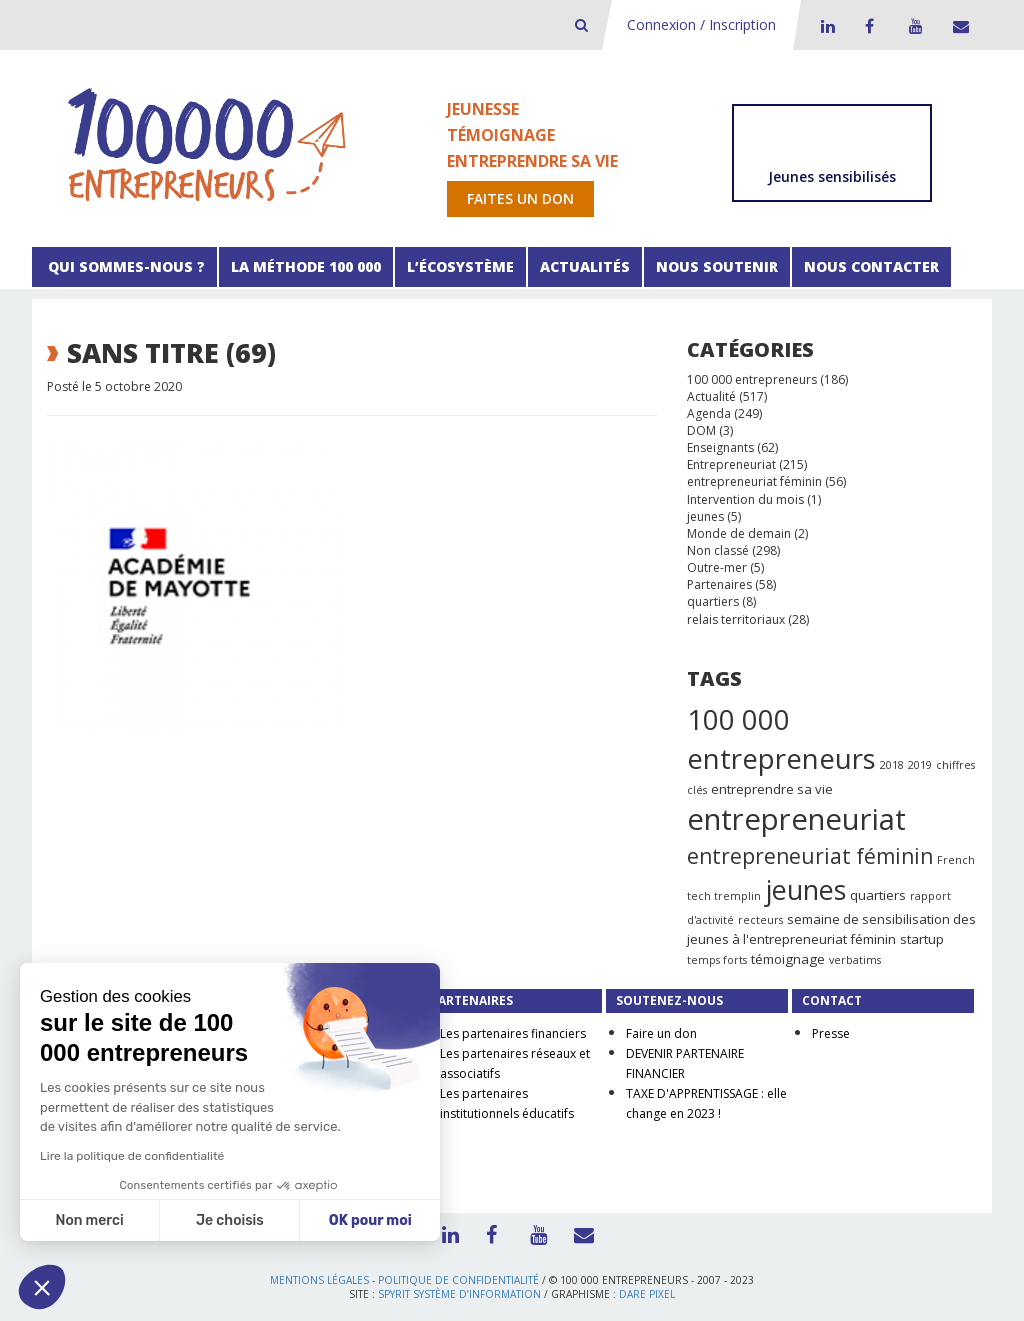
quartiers (713, 601)
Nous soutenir (717, 266)
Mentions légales (319, 1280)
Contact (957, 26)
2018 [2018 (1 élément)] (892, 765)
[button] (42, 1287)
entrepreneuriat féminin (754, 481)
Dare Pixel (647, 1294)
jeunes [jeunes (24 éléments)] (805, 889)
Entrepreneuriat (731, 464)
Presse (831, 1033)
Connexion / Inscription (701, 24)
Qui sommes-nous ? (124, 266)
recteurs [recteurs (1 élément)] (760, 920)
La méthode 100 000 (306, 266)
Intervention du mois (745, 499)
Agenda (709, 413)
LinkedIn (825, 26)
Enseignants (720, 447)
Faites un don (520, 198)
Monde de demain (739, 533)
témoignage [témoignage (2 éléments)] (788, 959)
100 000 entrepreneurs (752, 379)
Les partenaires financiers (513, 1033)
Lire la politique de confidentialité (132, 1156)
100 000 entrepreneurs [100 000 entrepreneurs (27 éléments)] (781, 739)
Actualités (585, 266)
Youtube (913, 26)
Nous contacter (871, 266)
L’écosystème (460, 266)
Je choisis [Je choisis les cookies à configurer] (230, 1220)
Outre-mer (717, 567)
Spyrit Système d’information (459, 1294)
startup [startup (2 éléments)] (922, 939)
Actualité (711, 396)
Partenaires (719, 584)
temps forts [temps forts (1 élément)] (717, 960)
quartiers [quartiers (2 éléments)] (878, 895)
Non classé (718, 550)
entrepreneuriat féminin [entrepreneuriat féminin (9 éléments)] (810, 856)
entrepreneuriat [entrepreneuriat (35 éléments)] (796, 819)
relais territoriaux (736, 619)
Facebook (869, 26)
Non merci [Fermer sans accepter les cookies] (89, 1220)
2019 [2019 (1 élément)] (920, 765)
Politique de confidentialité (458, 1280)
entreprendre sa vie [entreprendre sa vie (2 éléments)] (772, 789)
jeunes (705, 516)
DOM (701, 430)
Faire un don (661, 1033)
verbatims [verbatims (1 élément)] (855, 960)
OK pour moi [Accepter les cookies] (370, 1220)
